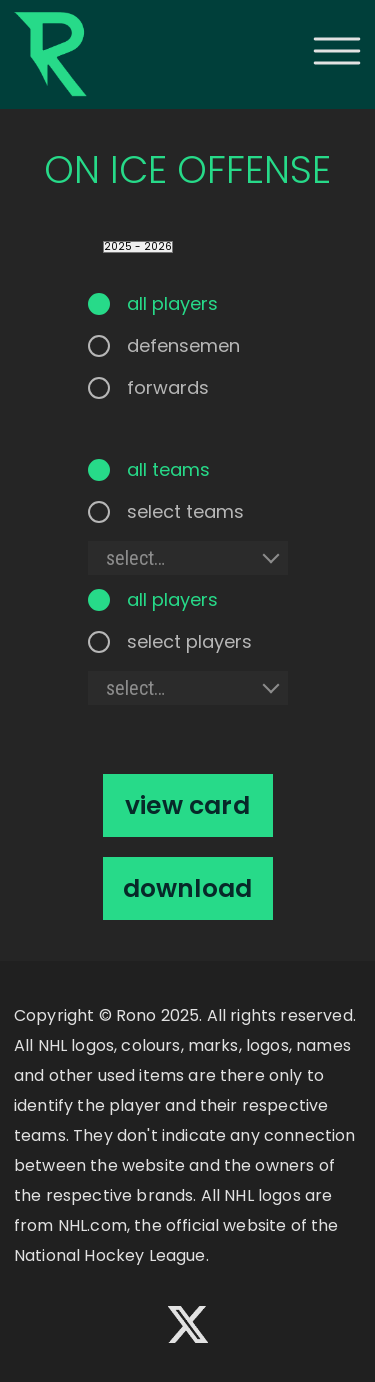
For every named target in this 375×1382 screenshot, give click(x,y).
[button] (337, 51)
